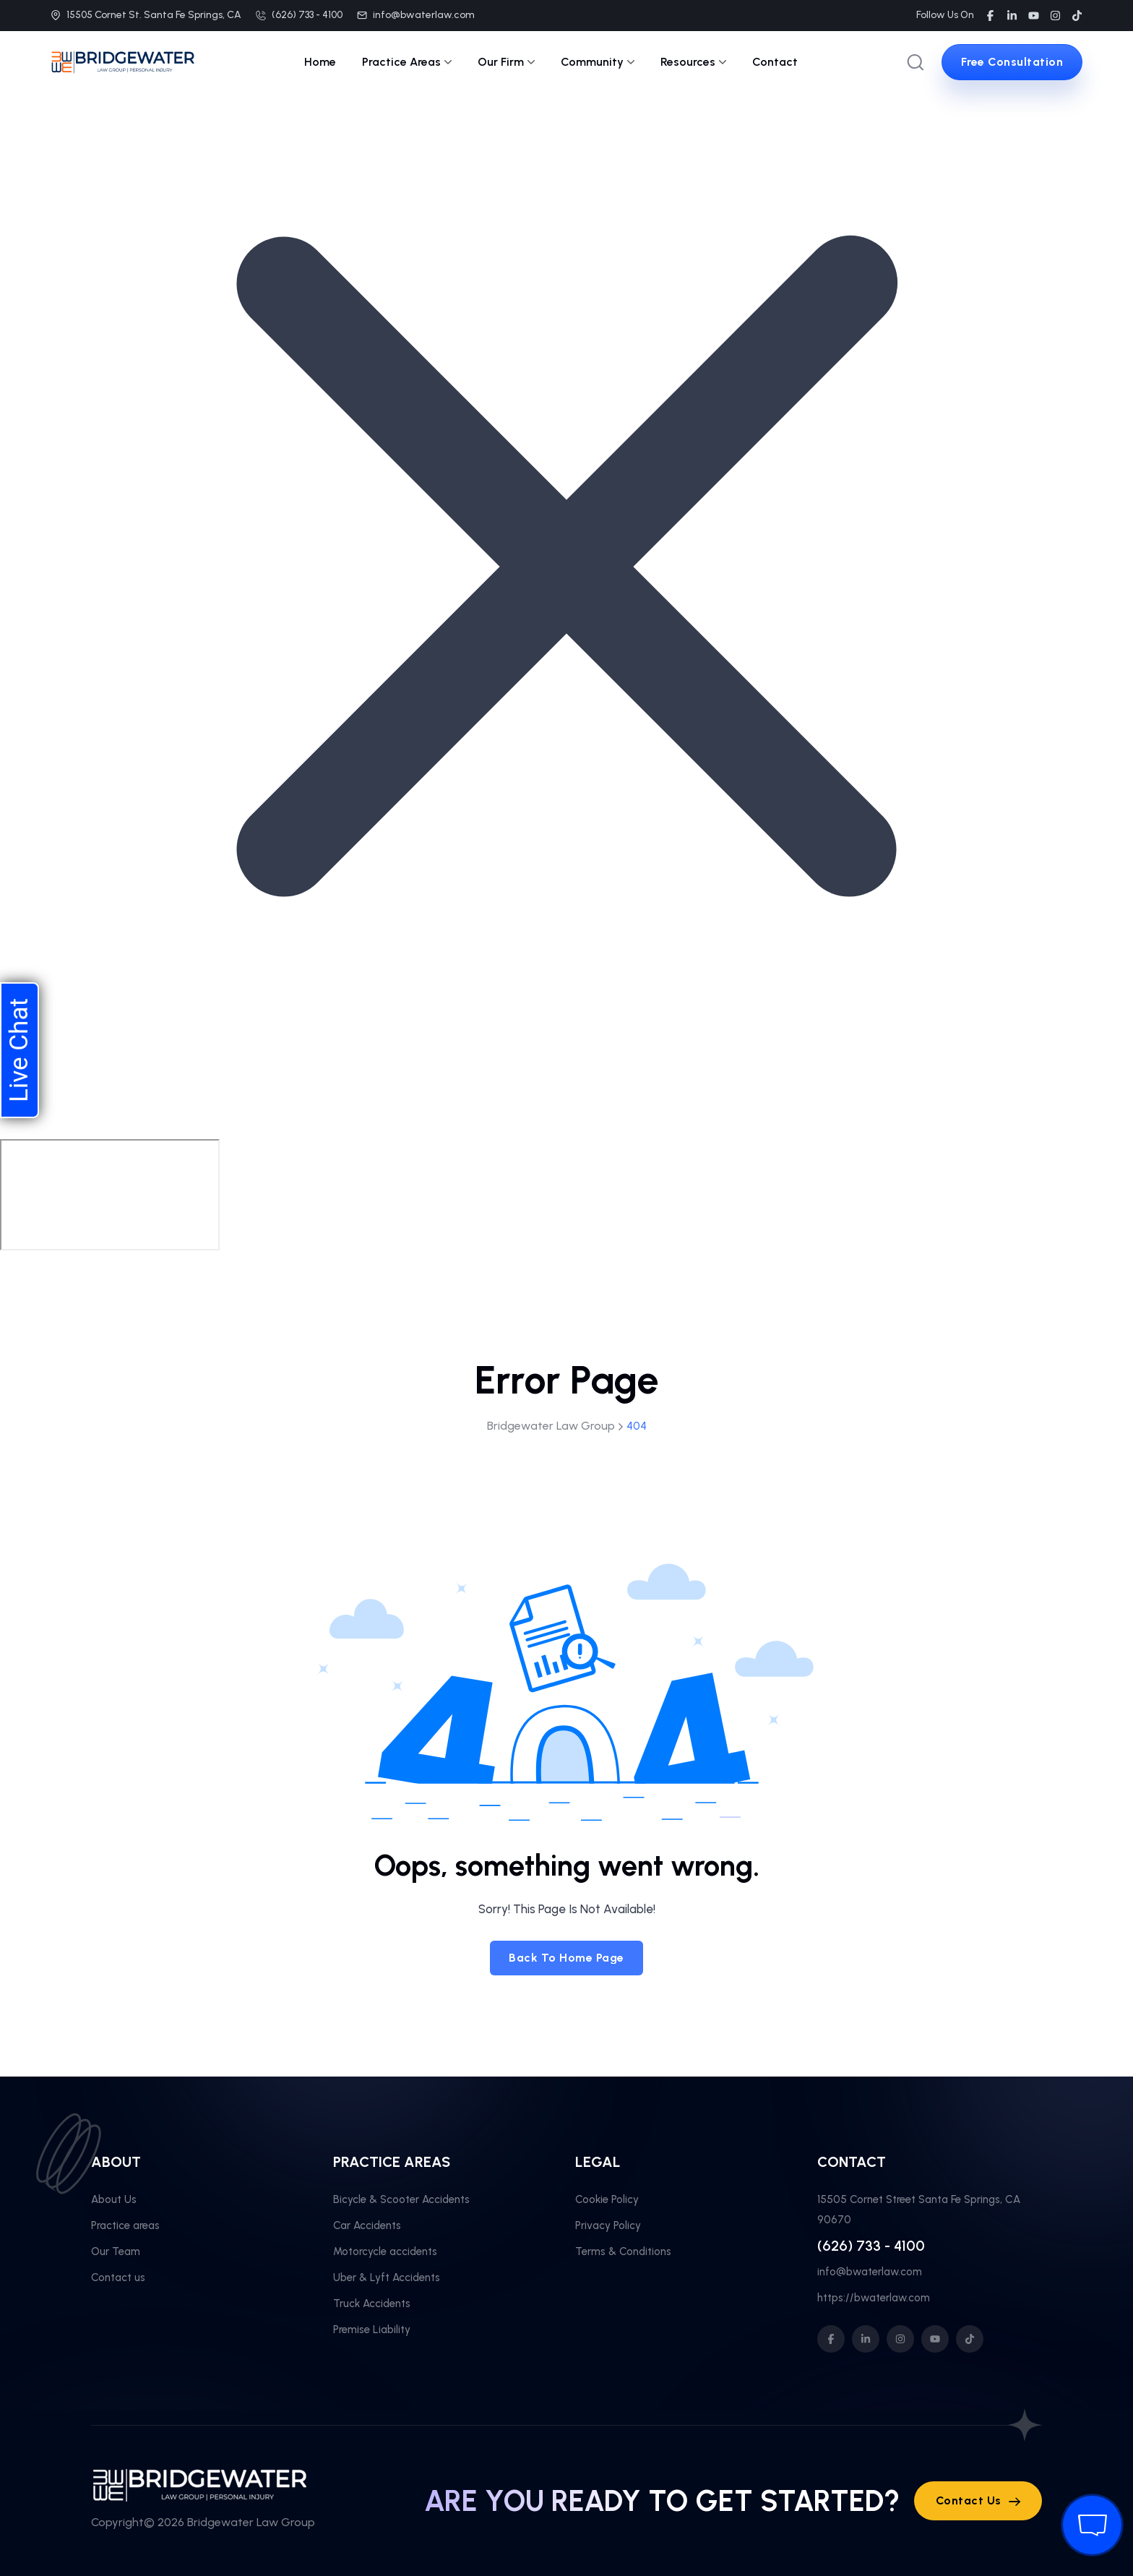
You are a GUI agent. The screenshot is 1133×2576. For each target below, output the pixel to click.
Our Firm (506, 62)
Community (597, 62)
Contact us (118, 2277)
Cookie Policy (607, 2199)
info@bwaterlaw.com (424, 15)
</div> (110, 1194)
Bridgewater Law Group (251, 2522)
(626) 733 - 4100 (307, 15)
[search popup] (915, 62)
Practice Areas (407, 62)
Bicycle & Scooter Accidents (401, 2199)
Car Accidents (367, 2225)
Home (320, 62)
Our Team (115, 2251)
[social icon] (831, 2339)
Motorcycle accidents (385, 2251)
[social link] (990, 15)
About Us (114, 2199)
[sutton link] (1012, 62)
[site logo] (123, 63)
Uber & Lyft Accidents (386, 2277)
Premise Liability (371, 2329)
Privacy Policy (608, 2225)
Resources (693, 62)
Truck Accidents (371, 2303)
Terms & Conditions (623, 2251)
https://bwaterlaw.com (873, 2297)
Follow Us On (945, 15)
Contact (775, 62)
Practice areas (125, 2225)
